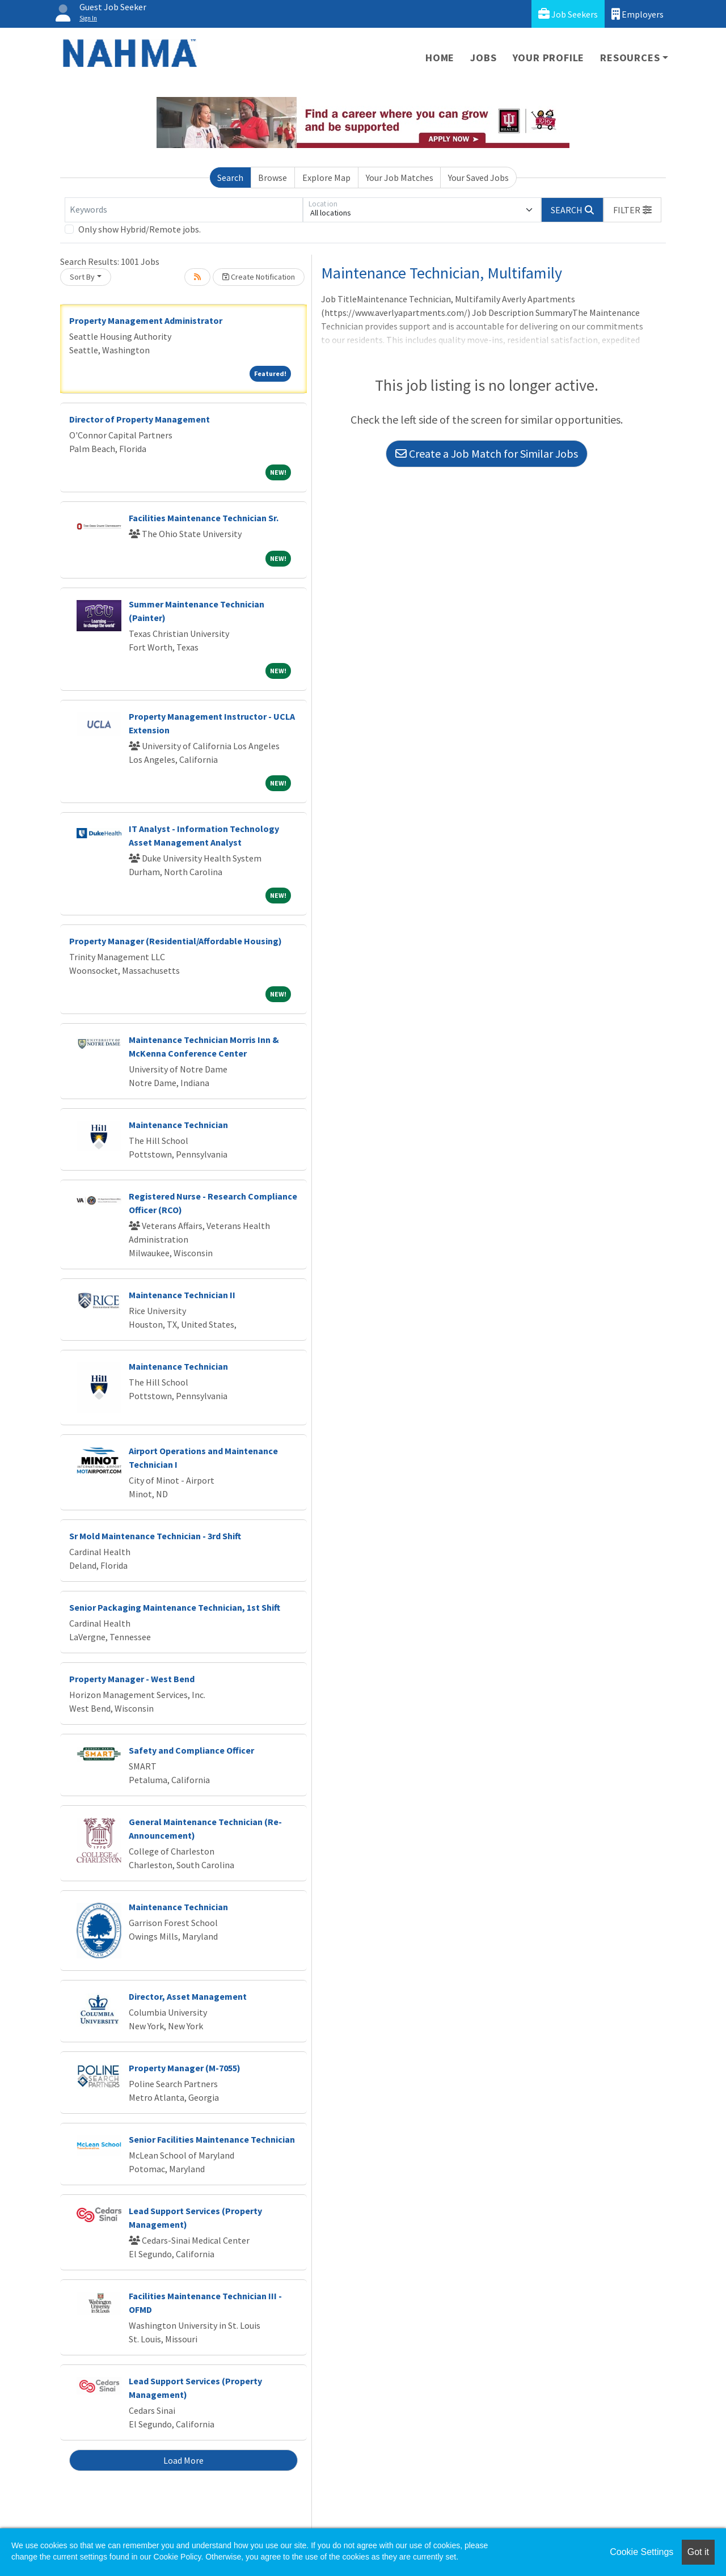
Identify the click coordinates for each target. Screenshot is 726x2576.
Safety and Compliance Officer (191, 1750)
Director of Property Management (139, 419)
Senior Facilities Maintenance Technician (212, 2139)
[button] (632, 209)
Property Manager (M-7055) (184, 2068)
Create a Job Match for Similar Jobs (486, 453)
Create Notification (258, 277)
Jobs (483, 57)
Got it (698, 2552)
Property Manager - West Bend (132, 1678)
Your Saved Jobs (478, 177)
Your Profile (549, 57)
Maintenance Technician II (182, 1294)
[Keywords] (184, 209)
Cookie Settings (641, 2552)
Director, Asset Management (188, 1996)
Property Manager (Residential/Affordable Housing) (175, 941)
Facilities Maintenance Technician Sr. (203, 517)
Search (230, 177)
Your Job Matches (399, 177)
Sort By (82, 277)
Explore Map (326, 177)
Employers (637, 14)
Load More (183, 2460)
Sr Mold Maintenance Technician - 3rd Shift (155, 1536)
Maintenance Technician (178, 1124)
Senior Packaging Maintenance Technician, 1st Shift (174, 1607)
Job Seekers (568, 14)
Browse (272, 177)
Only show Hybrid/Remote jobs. (139, 229)
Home (439, 57)
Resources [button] (630, 57)
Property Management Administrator (145, 320)
